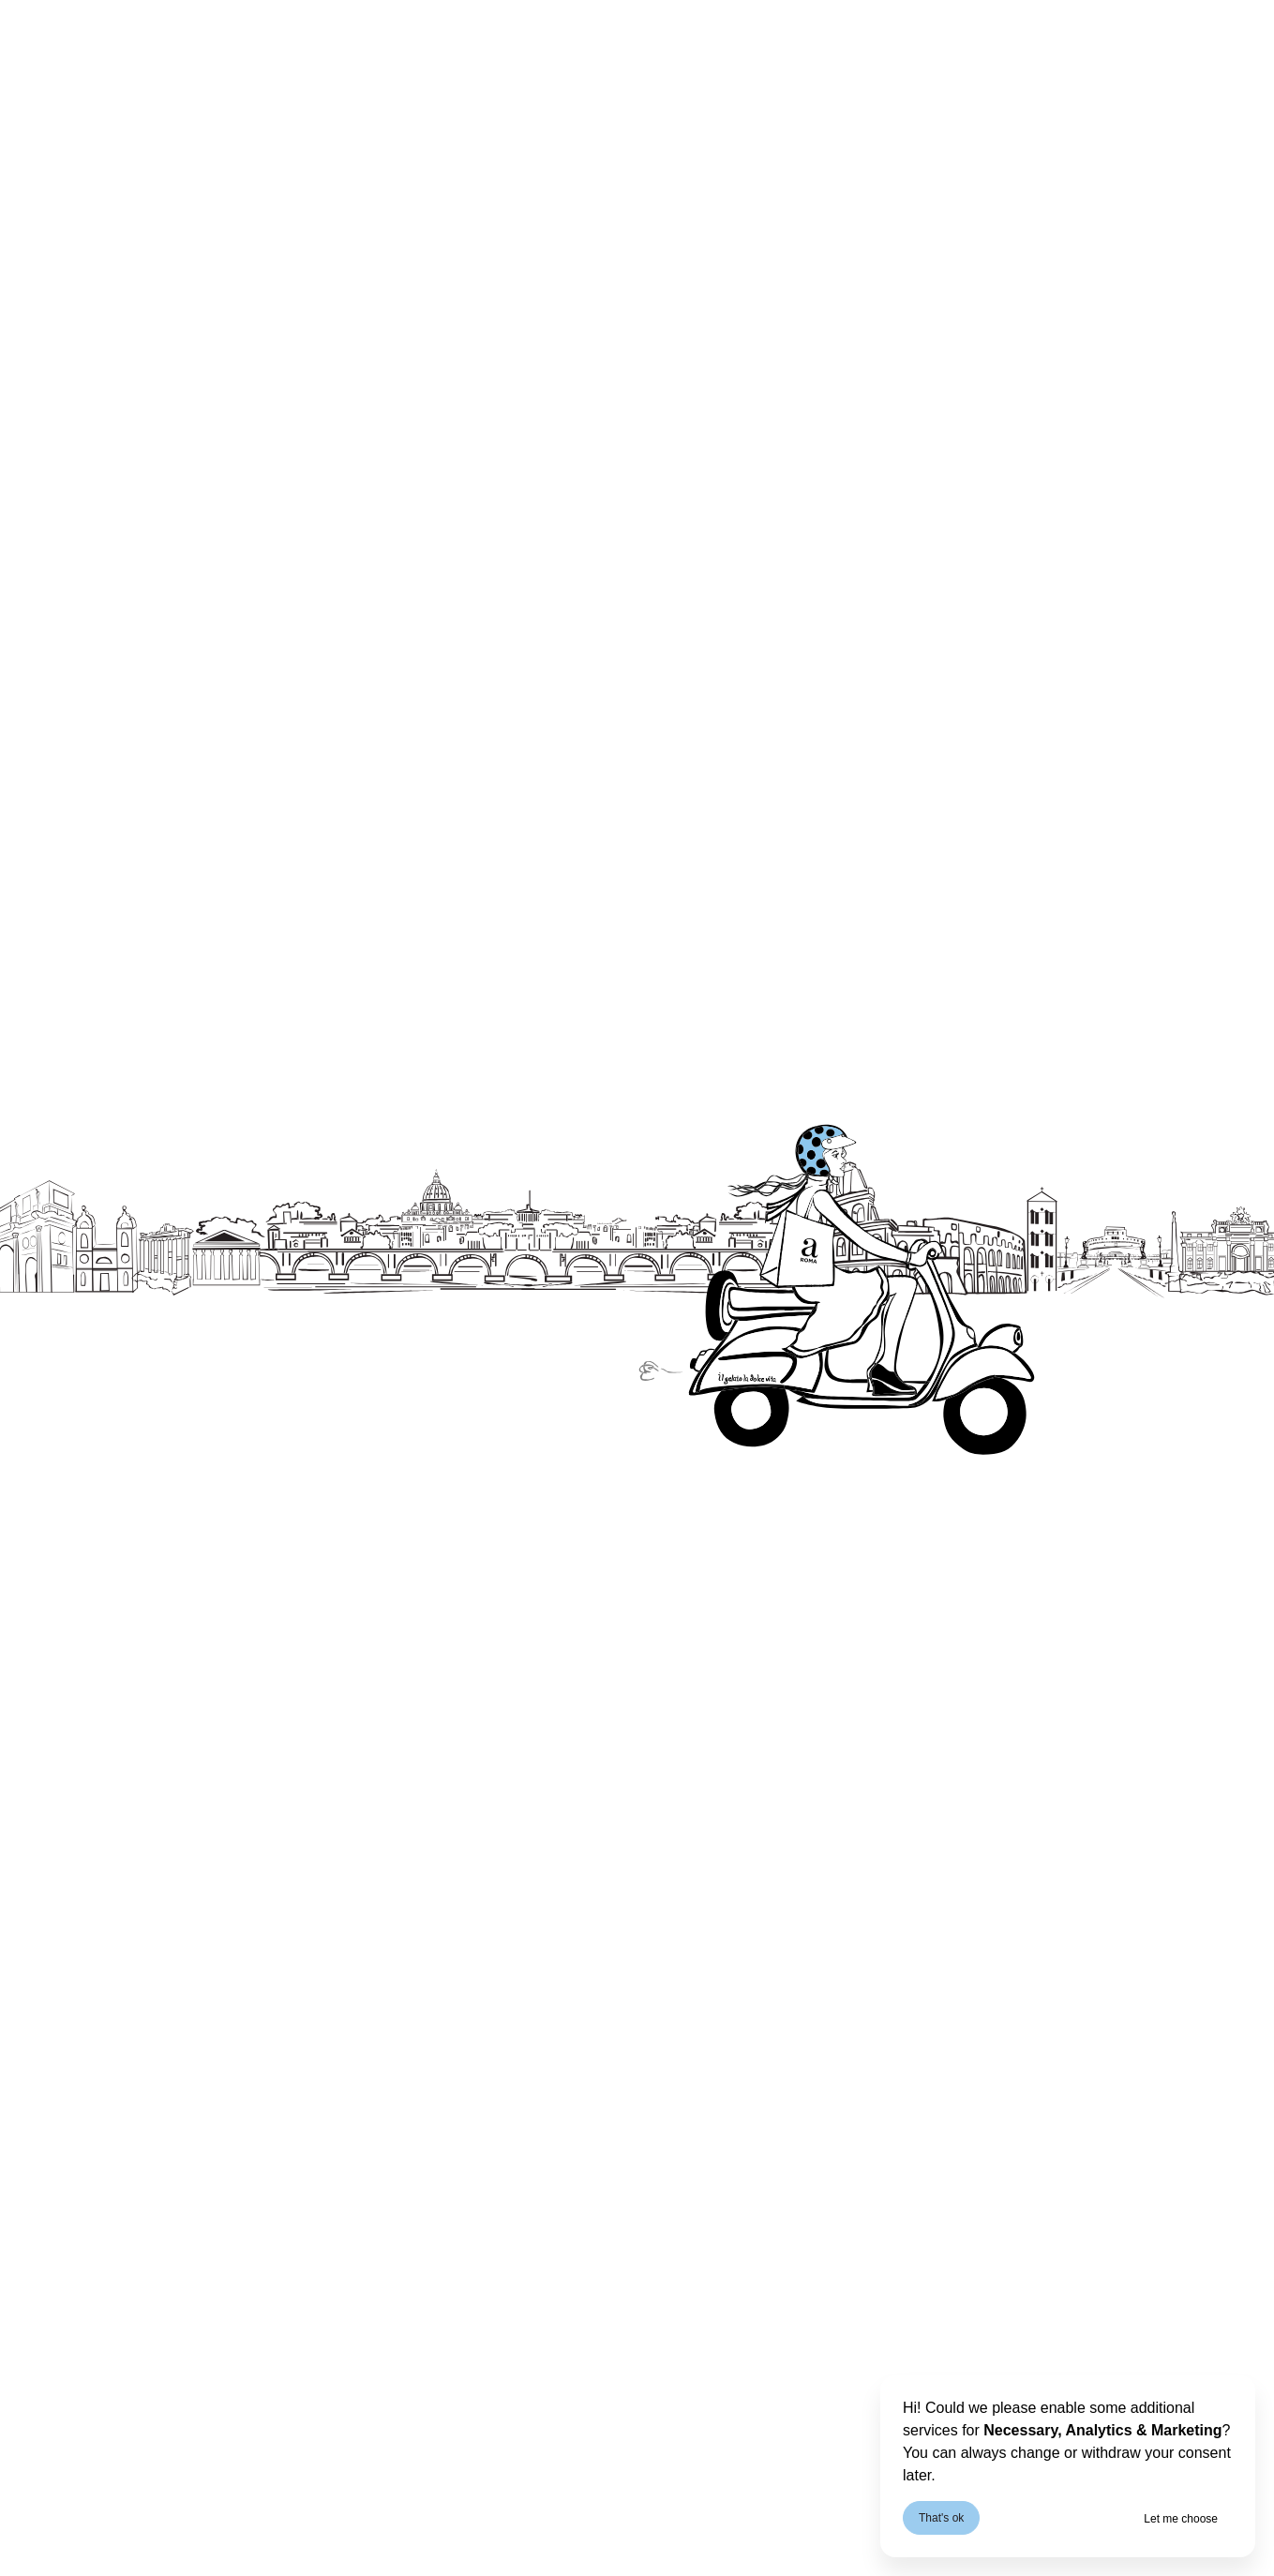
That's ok (941, 2517)
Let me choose (1181, 2518)
